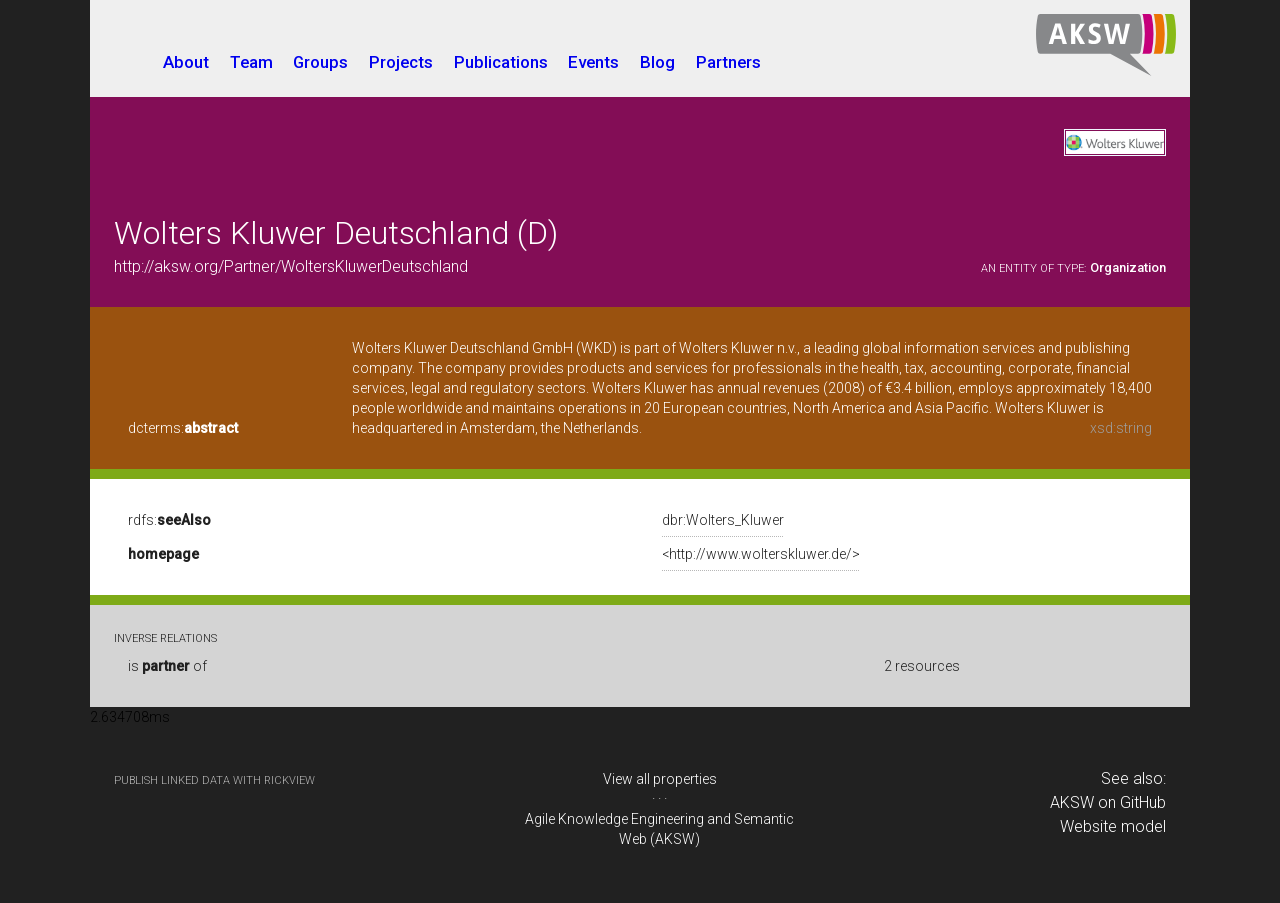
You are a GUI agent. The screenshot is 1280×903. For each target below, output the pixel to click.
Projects (401, 62)
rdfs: (169, 520)
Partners (728, 62)
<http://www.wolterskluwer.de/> (761, 554)
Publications (501, 62)
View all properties (660, 779)
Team (251, 62)
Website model (1113, 826)
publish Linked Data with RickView (214, 780)
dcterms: (183, 428)
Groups (320, 62)
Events (593, 62)
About (186, 62)
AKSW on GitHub (1108, 802)
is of (167, 666)
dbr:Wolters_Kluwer (723, 520)
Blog (657, 62)
